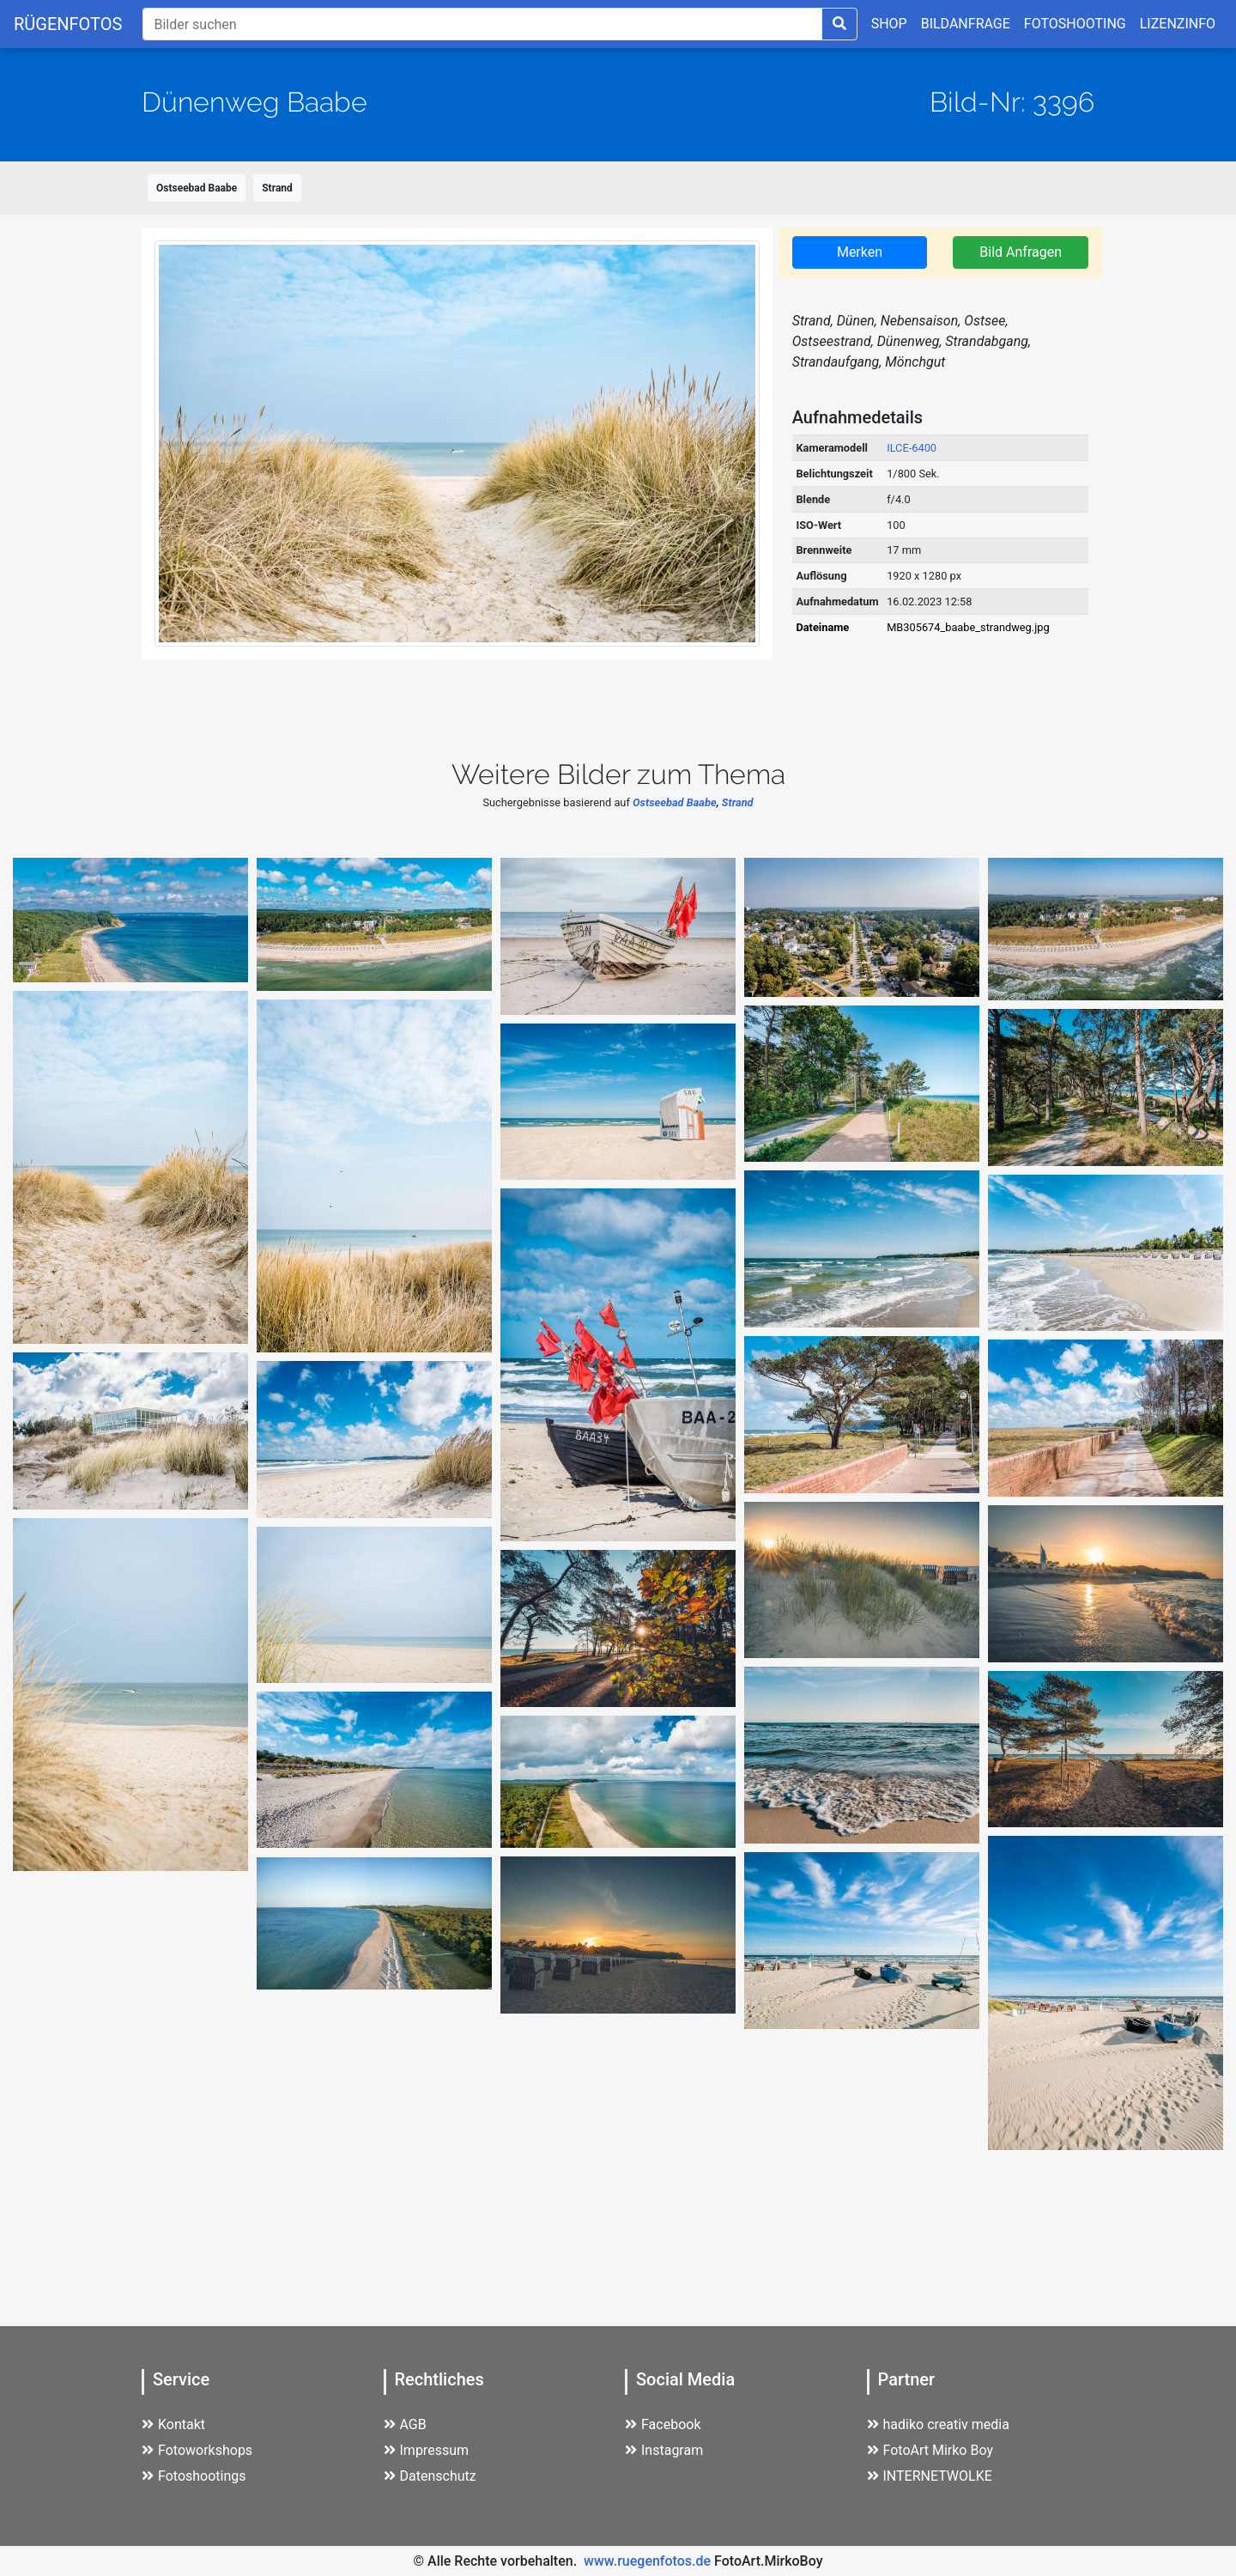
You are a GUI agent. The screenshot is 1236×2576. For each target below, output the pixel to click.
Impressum (427, 2450)
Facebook (662, 2424)
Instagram (664, 2450)
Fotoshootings (194, 2476)
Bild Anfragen (1020, 252)
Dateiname (822, 627)
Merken (859, 252)
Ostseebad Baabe (196, 188)
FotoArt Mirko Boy (930, 2450)
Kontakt (173, 2424)
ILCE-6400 (911, 447)
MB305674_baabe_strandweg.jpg (968, 627)
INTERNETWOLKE (929, 2476)
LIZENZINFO (1177, 23)
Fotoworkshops (197, 2450)
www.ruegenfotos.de (647, 2561)
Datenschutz (430, 2476)
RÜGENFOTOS (68, 24)
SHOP (889, 23)
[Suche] (481, 24)
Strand (277, 188)
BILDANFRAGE (965, 23)
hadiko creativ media (938, 2424)
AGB (405, 2424)
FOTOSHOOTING (1075, 23)
